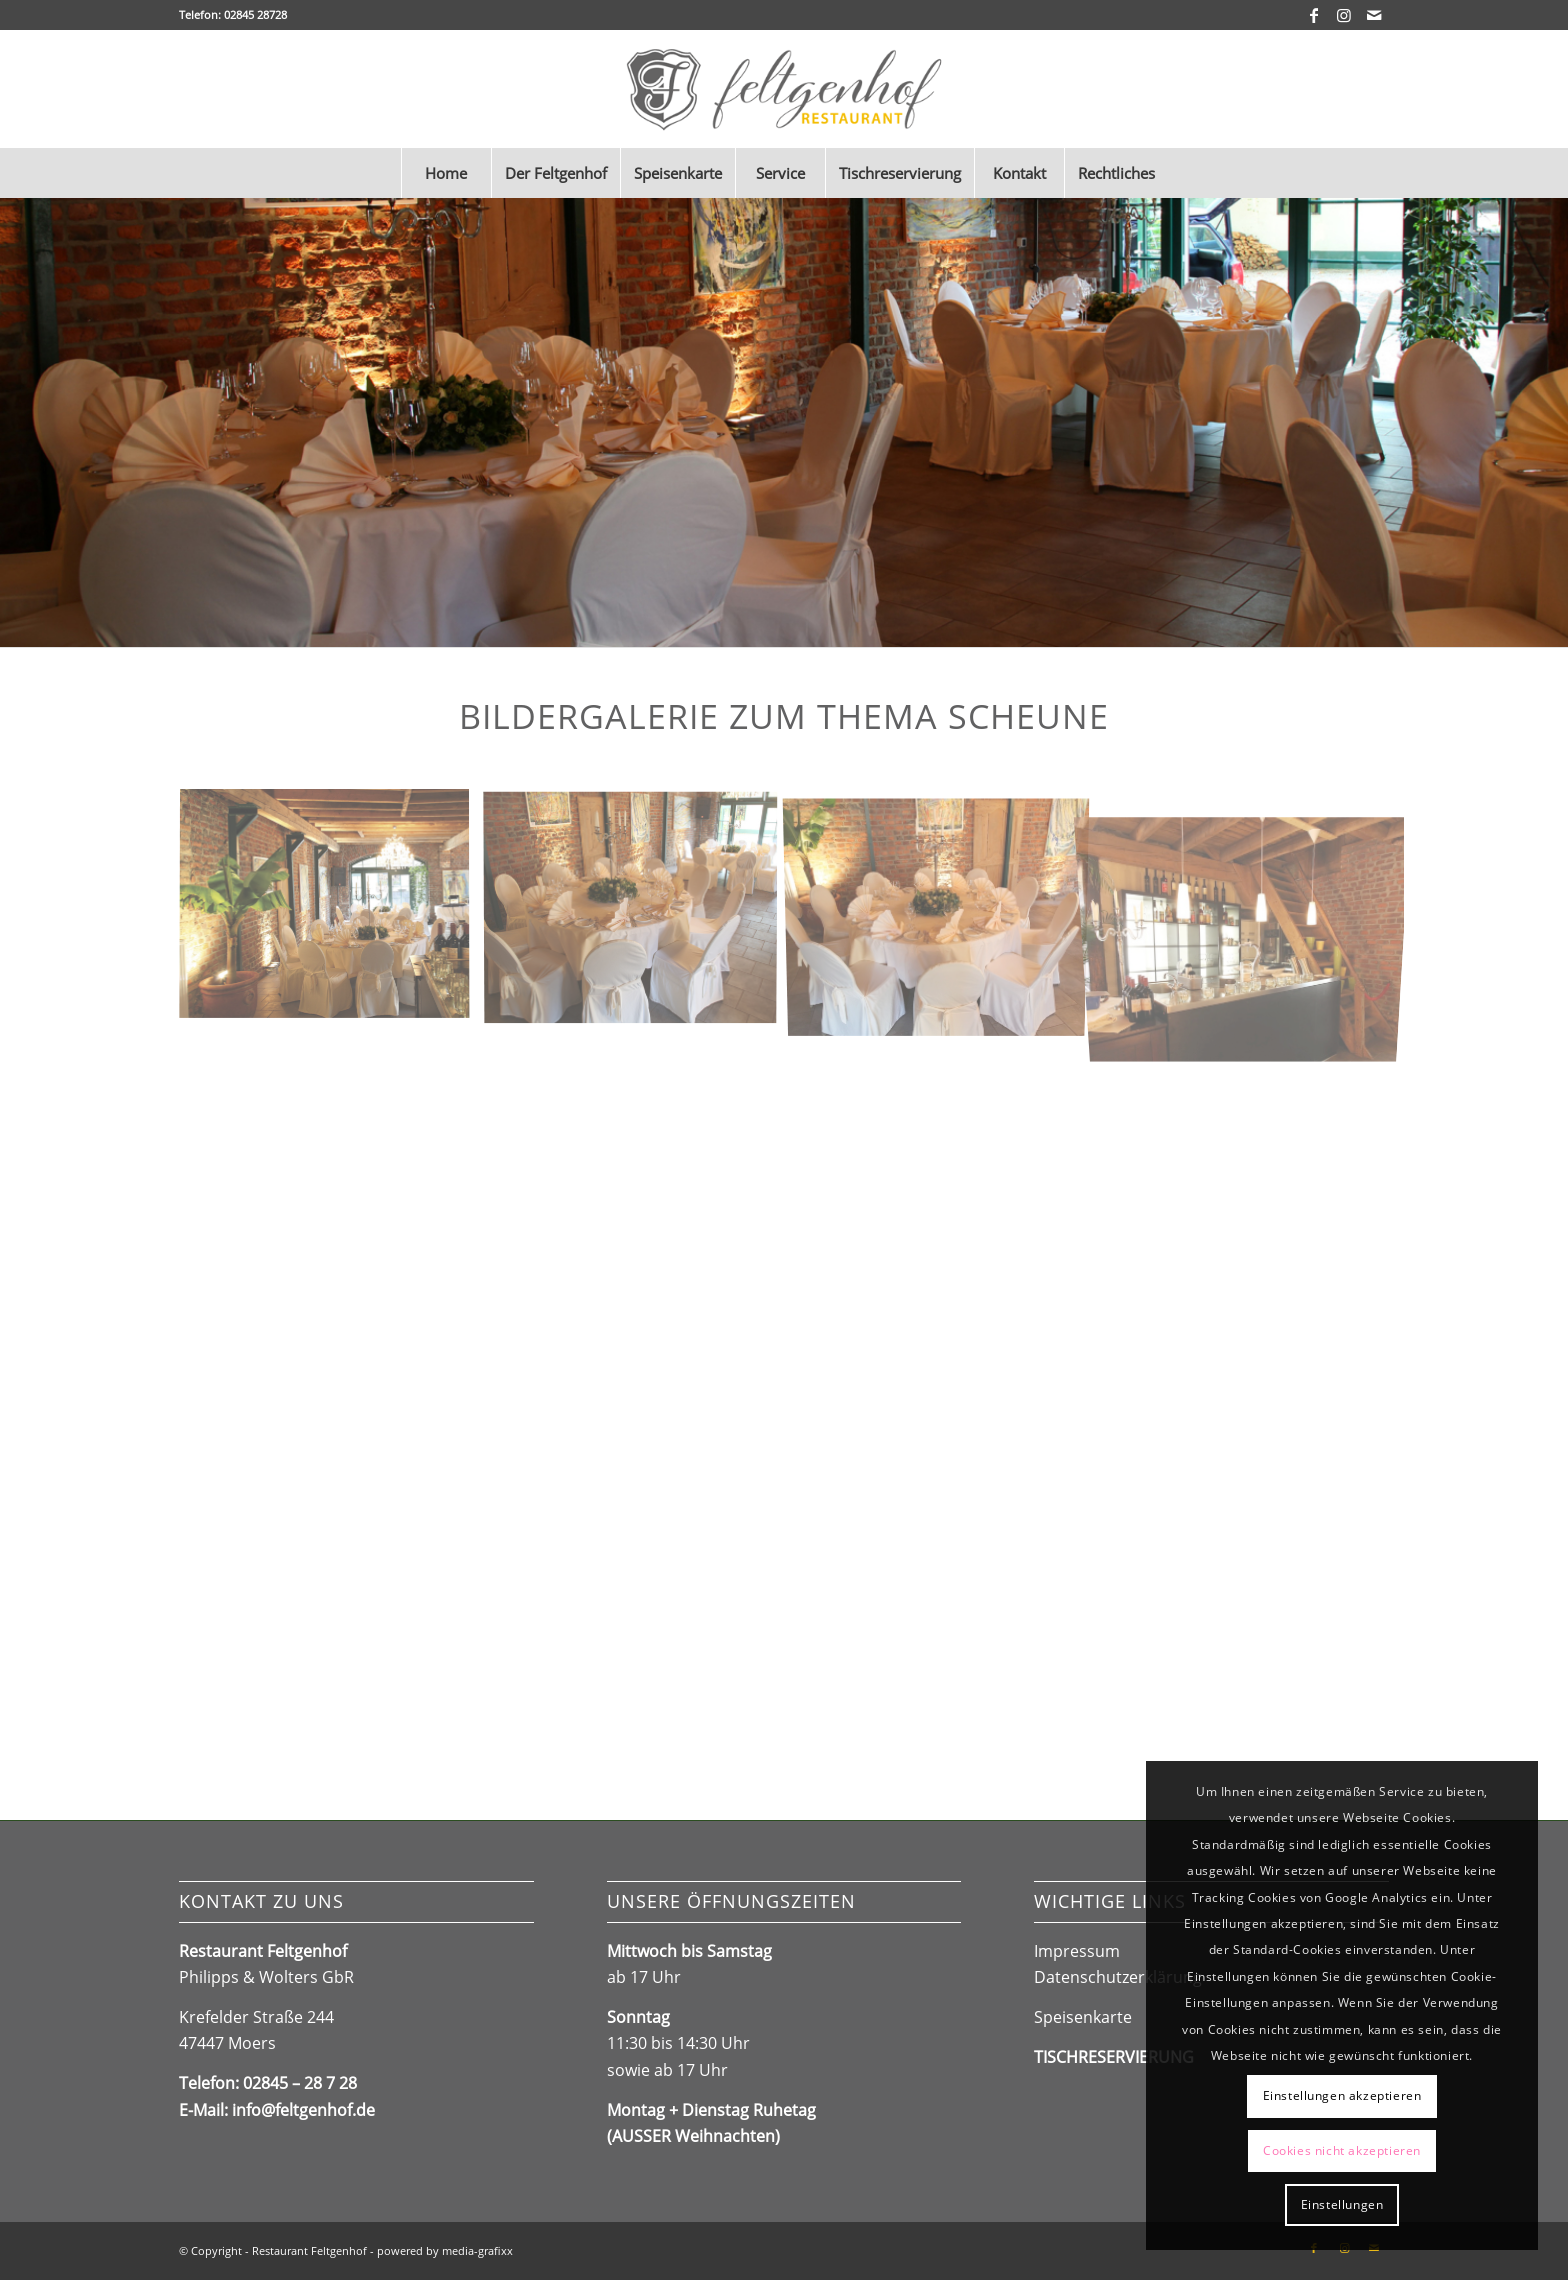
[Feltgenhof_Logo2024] (784, 89)
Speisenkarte (1083, 2017)
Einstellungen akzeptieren (1342, 2095)
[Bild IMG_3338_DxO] (332, 912)
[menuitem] (446, 173)
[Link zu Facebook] (1313, 15)
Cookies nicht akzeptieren (1342, 2150)
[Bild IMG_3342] (638, 912)
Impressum (1077, 1951)
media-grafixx (477, 2250)
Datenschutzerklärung (1118, 1977)
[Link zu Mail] (1374, 15)
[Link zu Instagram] (1343, 15)
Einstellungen (1342, 2204)
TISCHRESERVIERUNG (1114, 2057)
